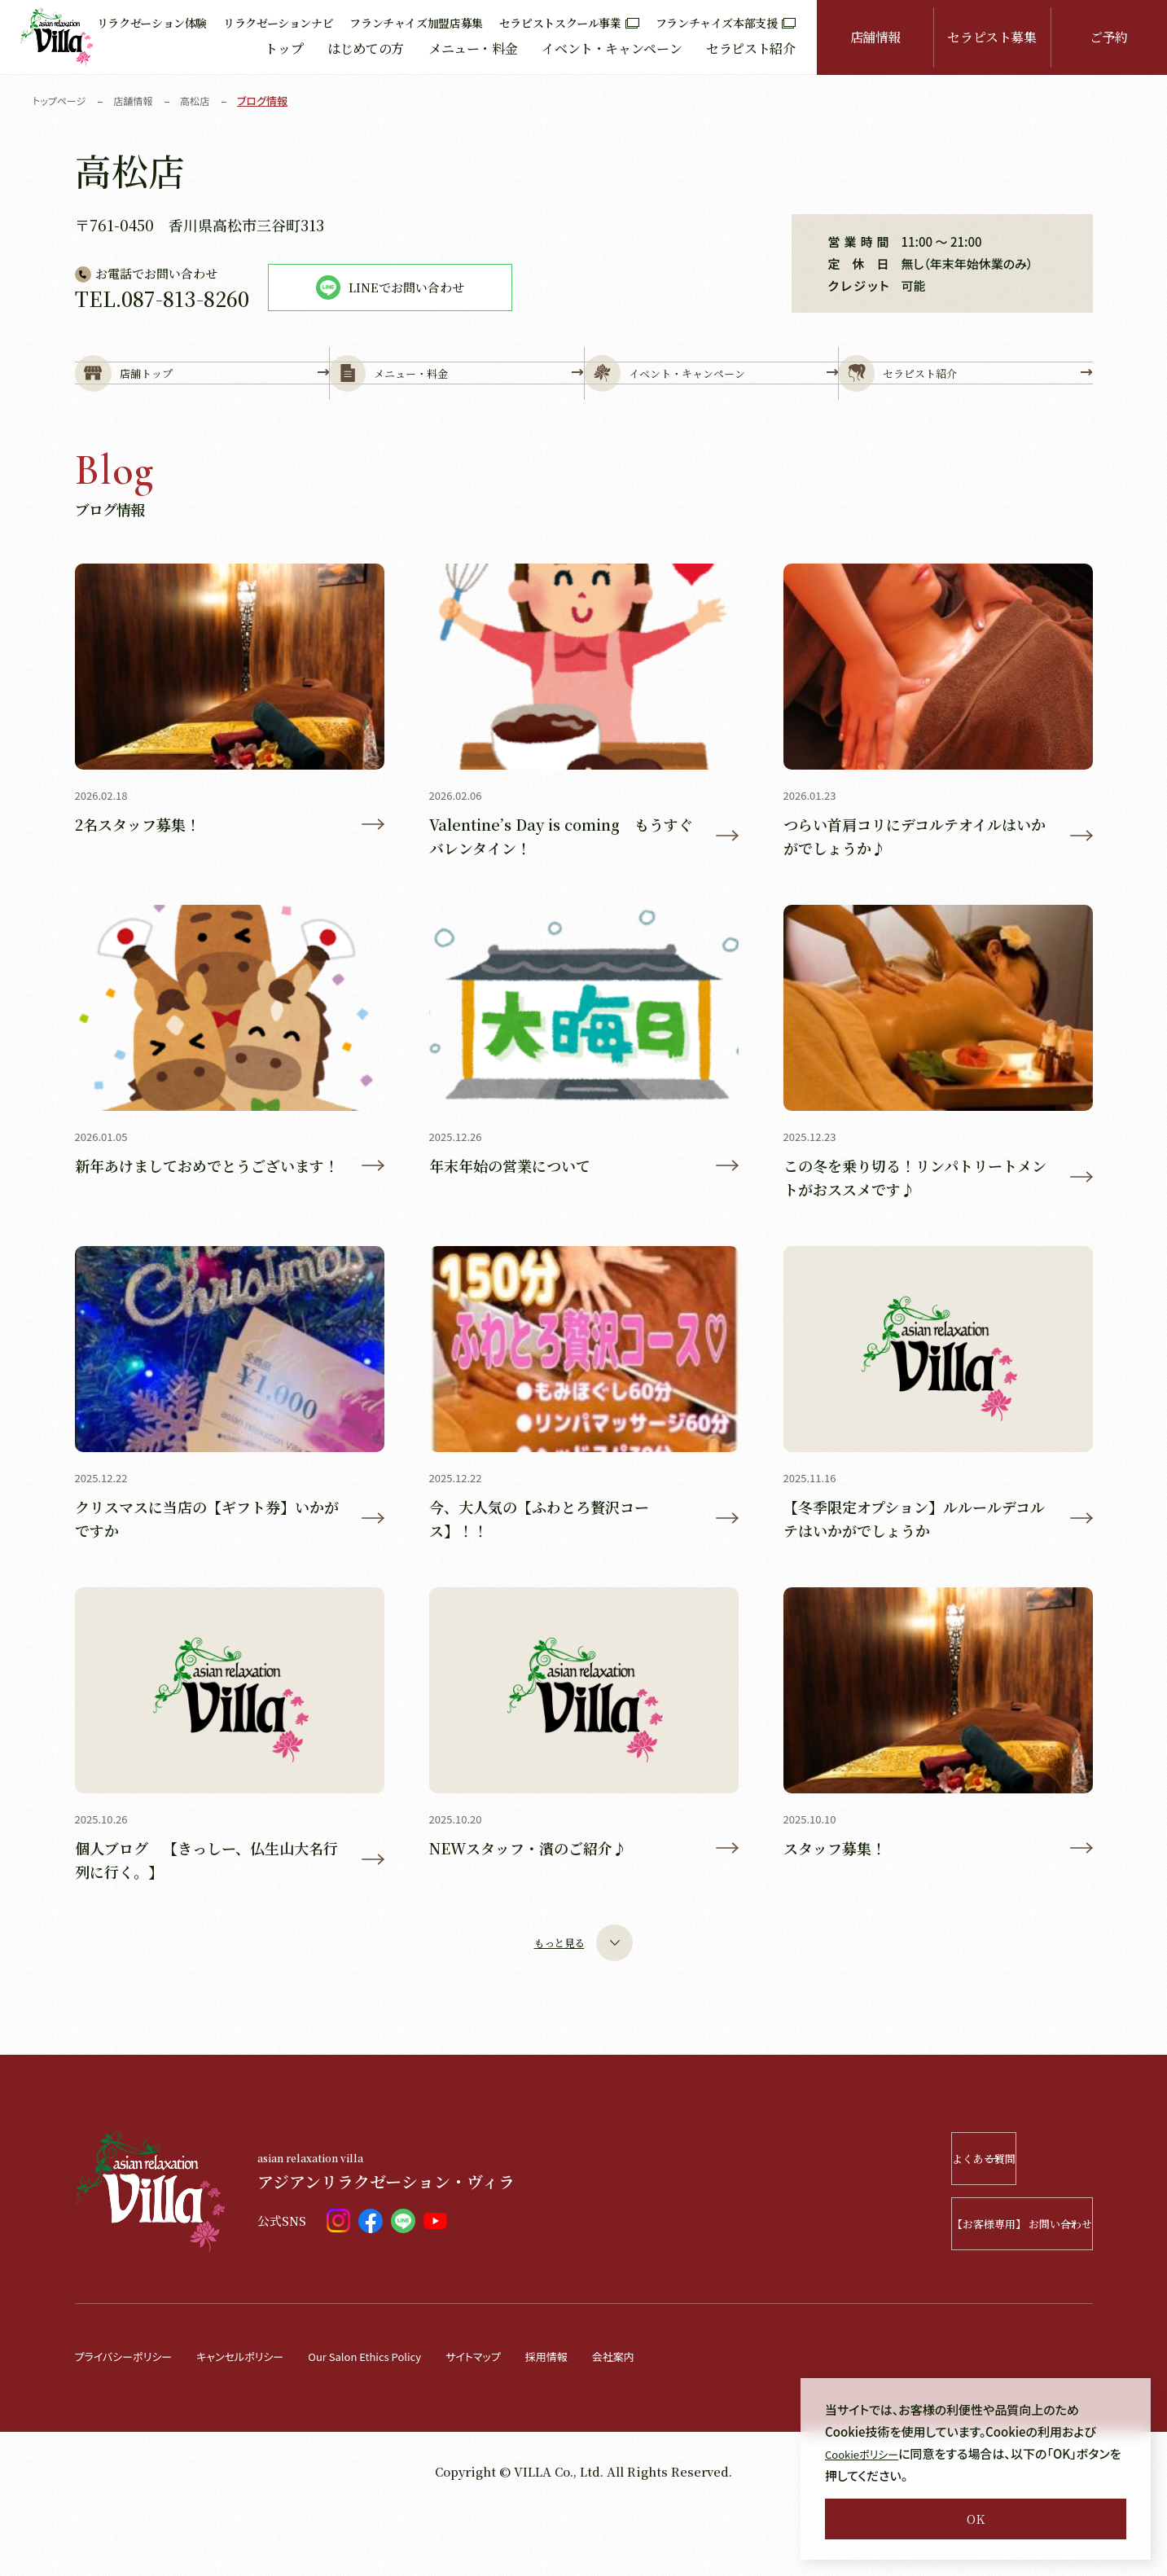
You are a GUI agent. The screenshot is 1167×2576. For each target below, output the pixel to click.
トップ (284, 48)
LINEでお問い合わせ (390, 287)
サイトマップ (526, 2420)
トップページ (61, 100)
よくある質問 (997, 2223)
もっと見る (583, 2008)
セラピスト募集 (991, 37)
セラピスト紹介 (750, 48)
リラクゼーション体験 (152, 23)
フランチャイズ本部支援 (726, 23)
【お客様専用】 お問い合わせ (974, 2288)
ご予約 (1109, 37)
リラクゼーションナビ (278, 23)
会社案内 (680, 2420)
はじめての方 (365, 48)
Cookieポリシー (867, 2453)
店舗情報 (876, 37)
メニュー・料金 (472, 48)
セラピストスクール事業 (569, 23)
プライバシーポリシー (131, 2420)
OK (976, 2518)
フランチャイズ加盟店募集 (416, 23)
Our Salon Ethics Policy (403, 2420)
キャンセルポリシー (261, 2420)
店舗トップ (202, 400)
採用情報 (606, 2420)
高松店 (204, 100)
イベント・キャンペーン (612, 48)
